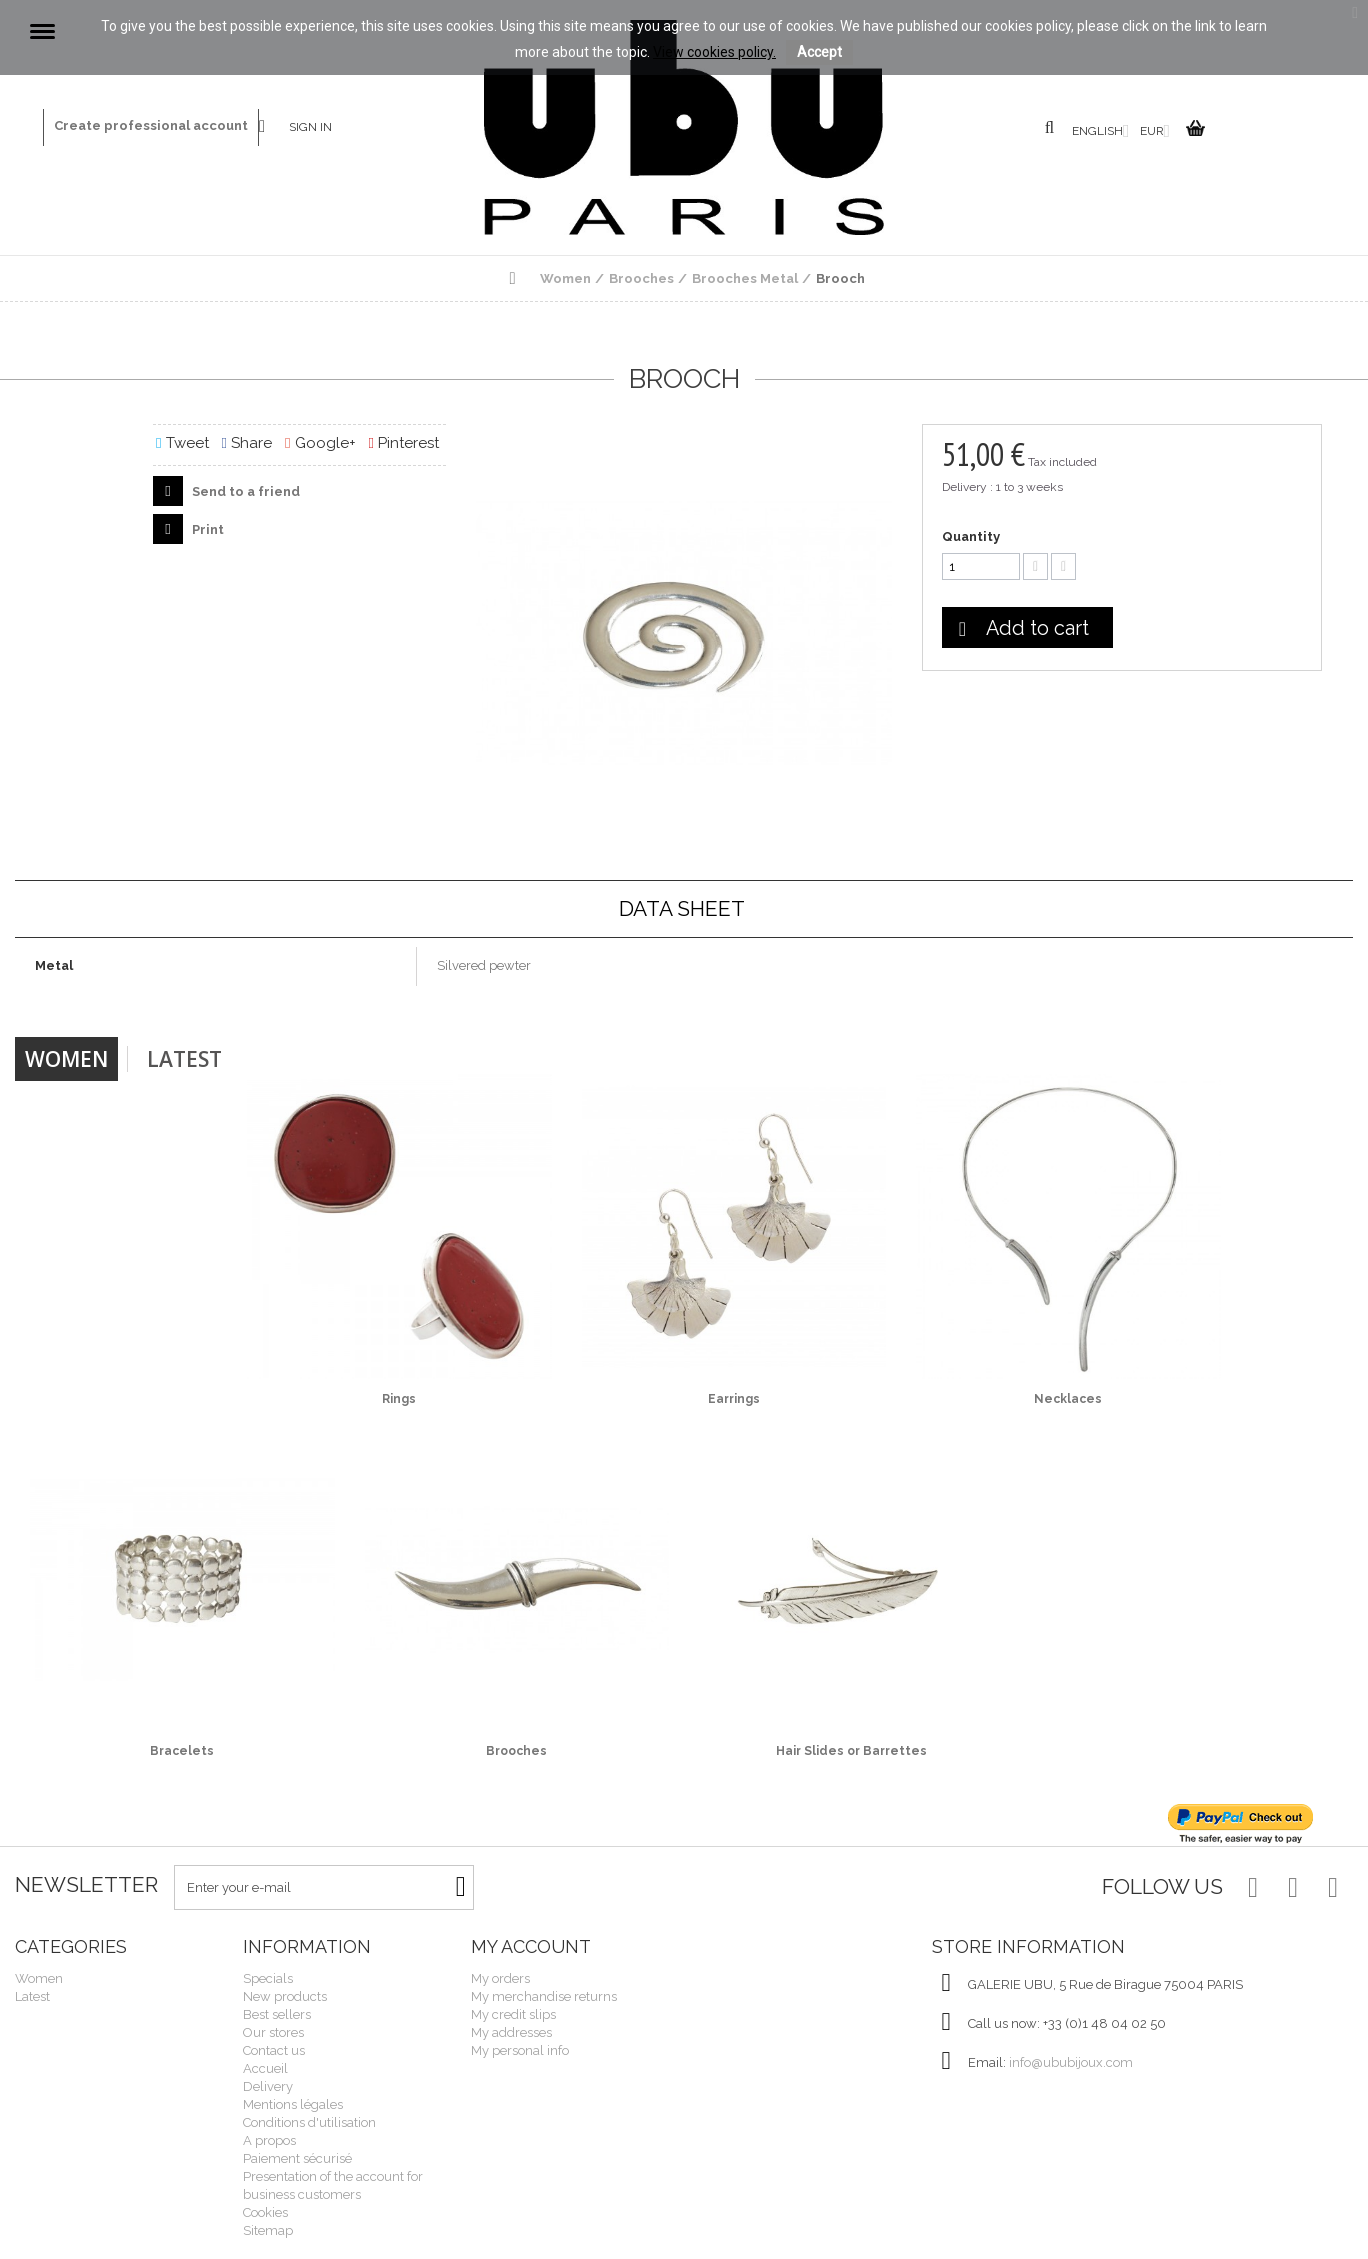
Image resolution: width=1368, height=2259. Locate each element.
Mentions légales (293, 2104)
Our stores (273, 2032)
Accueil (265, 2068)
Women (66, 1059)
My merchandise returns (544, 1996)
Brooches (516, 1751)
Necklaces (1068, 1399)
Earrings (734, 1399)
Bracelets (182, 1751)
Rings (399, 1399)
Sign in (310, 127)
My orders (500, 1978)
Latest (184, 1059)
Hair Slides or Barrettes (851, 1751)
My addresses (511, 2032)
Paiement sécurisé (297, 2158)
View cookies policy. (714, 52)
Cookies (265, 2212)
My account (531, 1946)
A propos (269, 2140)
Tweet (182, 443)
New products (285, 1996)
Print (206, 529)
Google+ (320, 443)
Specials (268, 1978)
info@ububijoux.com (1071, 2062)
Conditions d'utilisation (309, 2122)
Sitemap (268, 2230)
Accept (819, 52)
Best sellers (277, 2014)
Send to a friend (244, 491)
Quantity (971, 536)
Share (247, 443)
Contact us (274, 127)
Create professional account (151, 125)
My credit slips (513, 2014)
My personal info (520, 2050)
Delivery (268, 2086)
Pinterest (404, 443)
